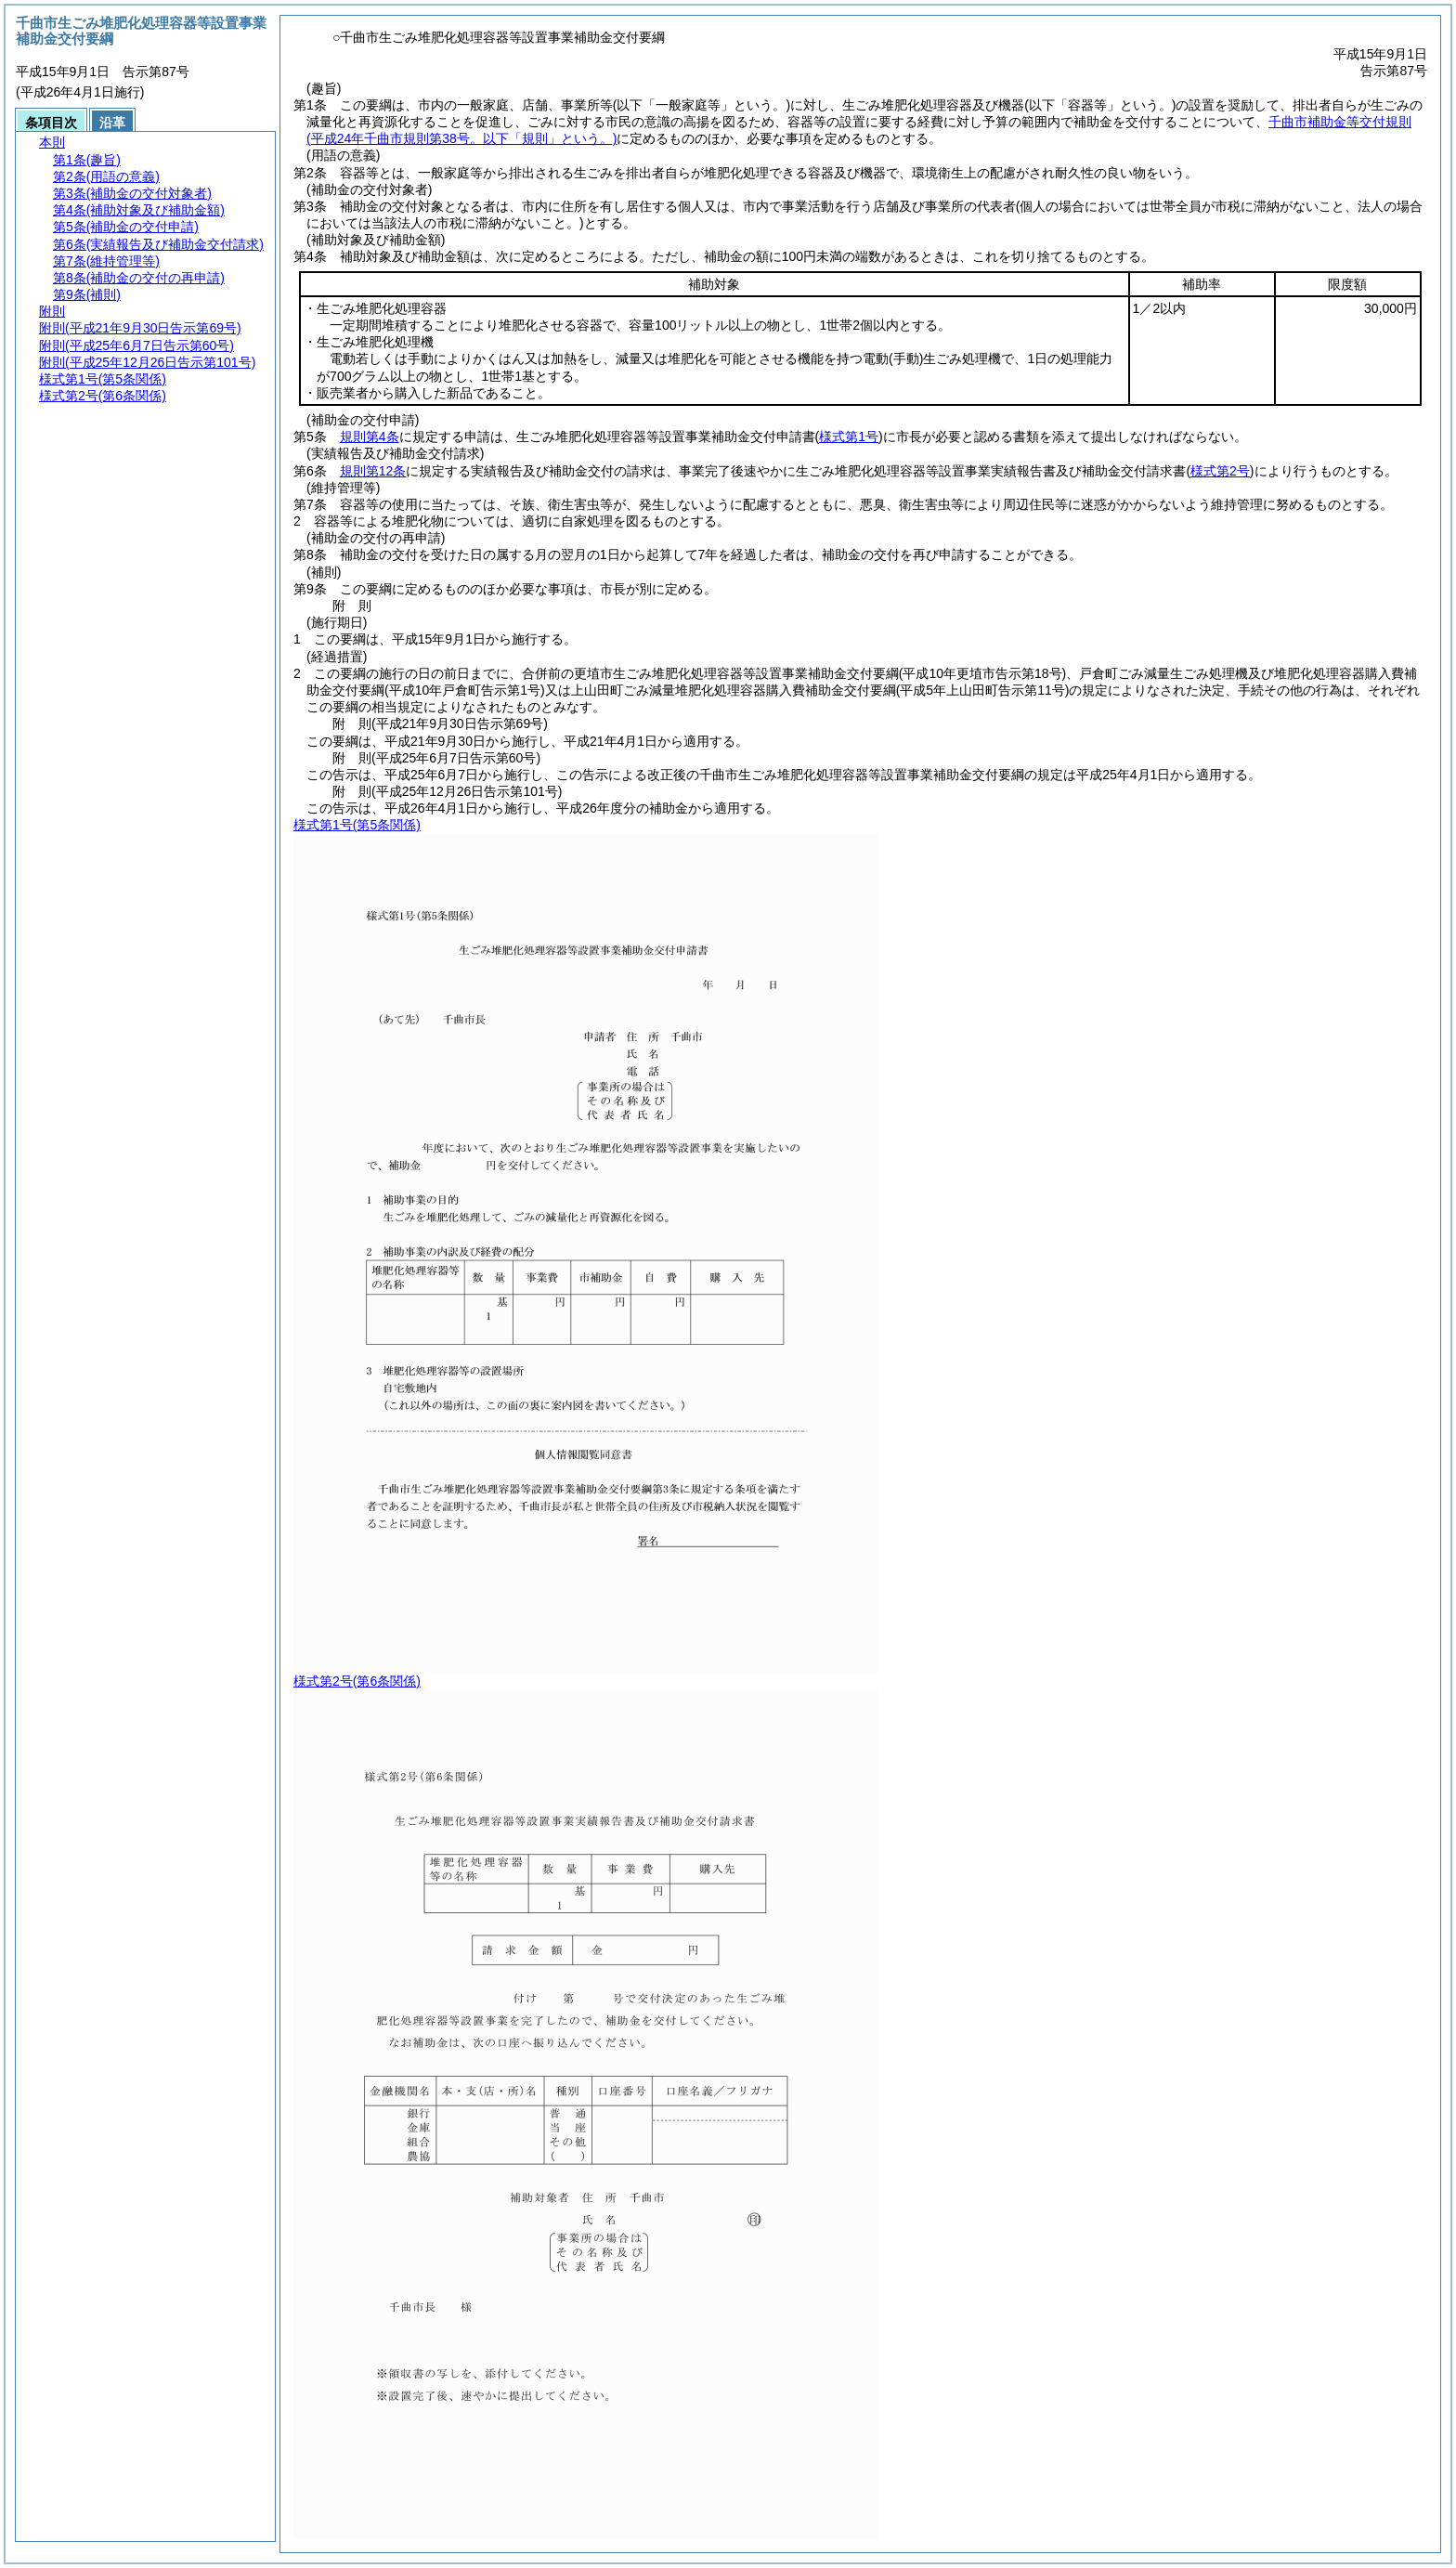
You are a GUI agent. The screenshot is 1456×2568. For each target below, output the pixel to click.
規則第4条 (369, 436)
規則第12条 (373, 470)
